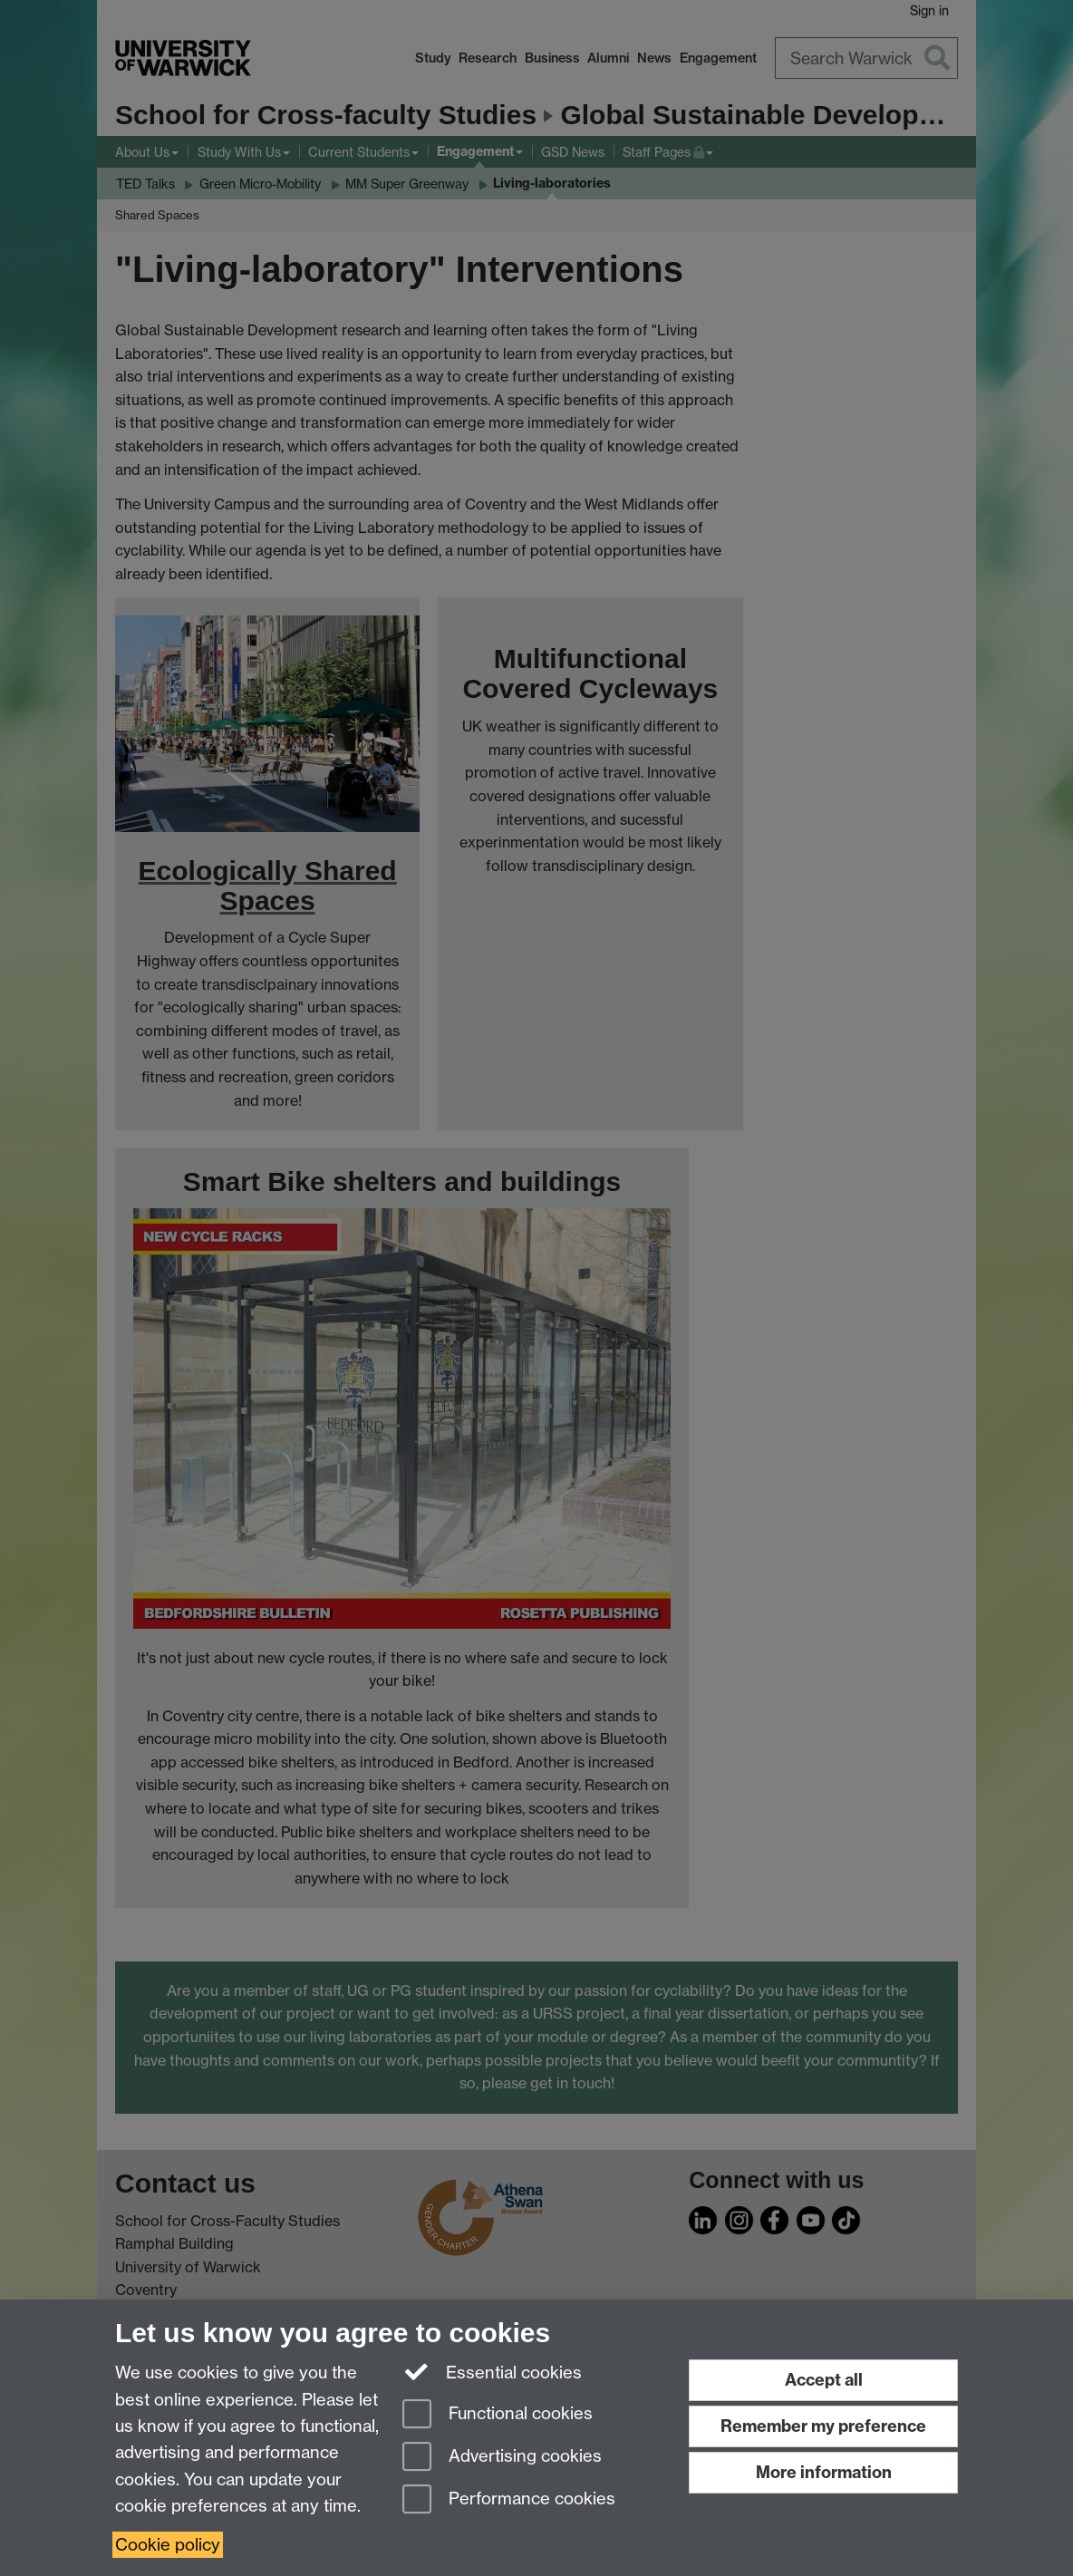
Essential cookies (492, 2371)
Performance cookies (508, 2500)
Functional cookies (497, 2415)
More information (824, 2472)
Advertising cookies (502, 2457)
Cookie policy (167, 2544)
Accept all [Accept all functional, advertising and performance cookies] (824, 2379)
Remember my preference (823, 2426)
